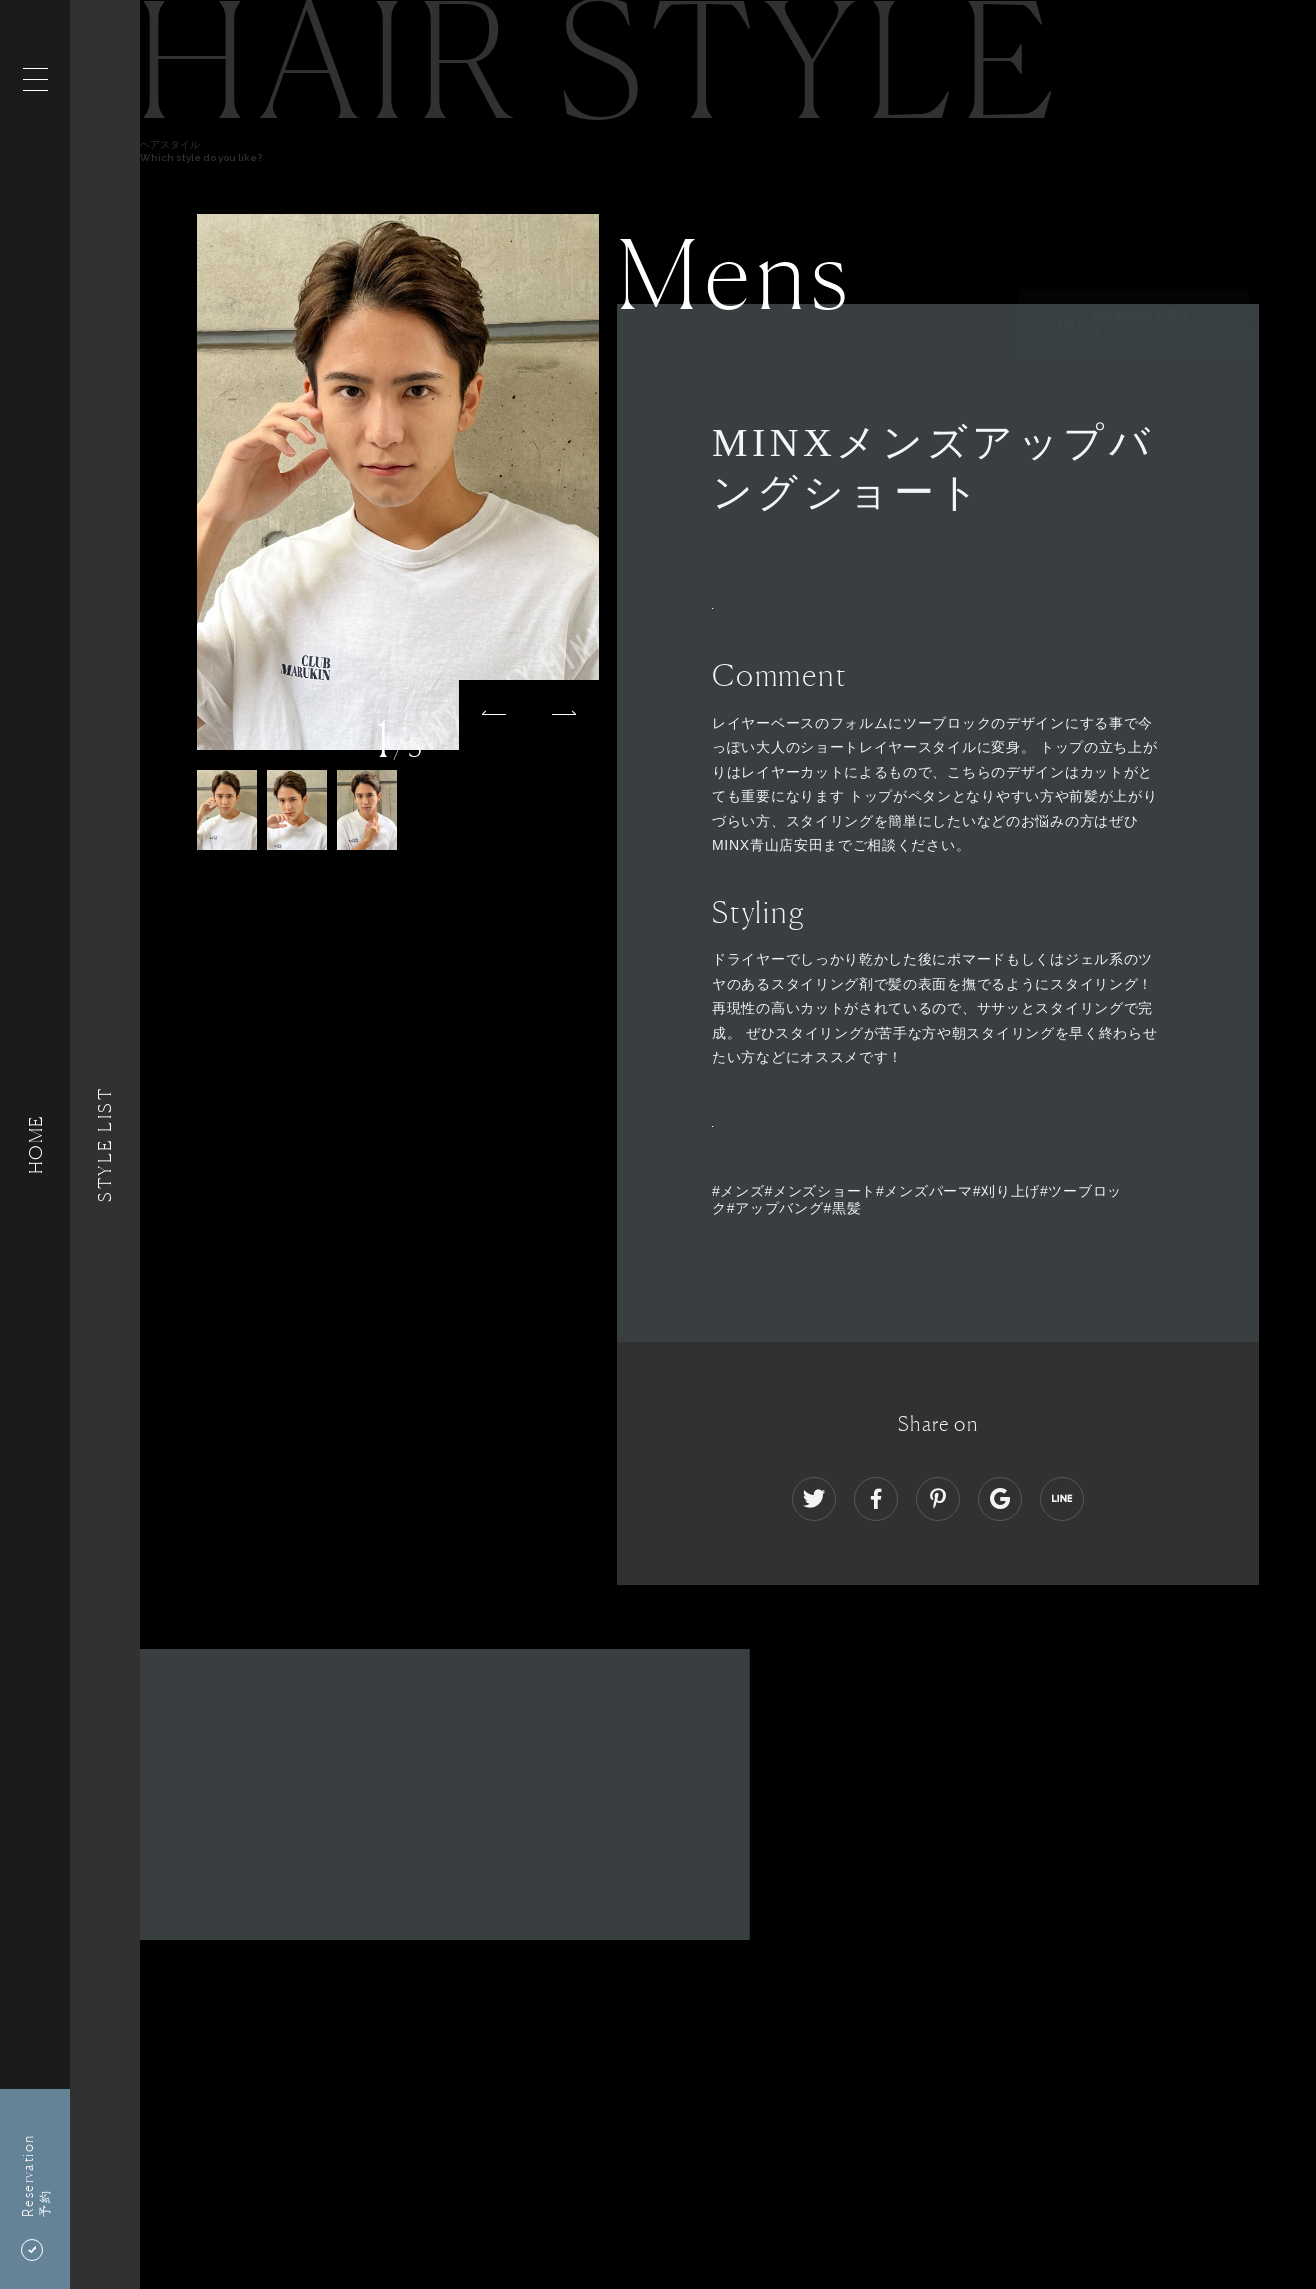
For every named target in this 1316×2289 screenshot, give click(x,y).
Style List (105, 1144)
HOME (35, 1144)
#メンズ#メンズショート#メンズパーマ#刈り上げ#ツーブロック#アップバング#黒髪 (917, 1200)
